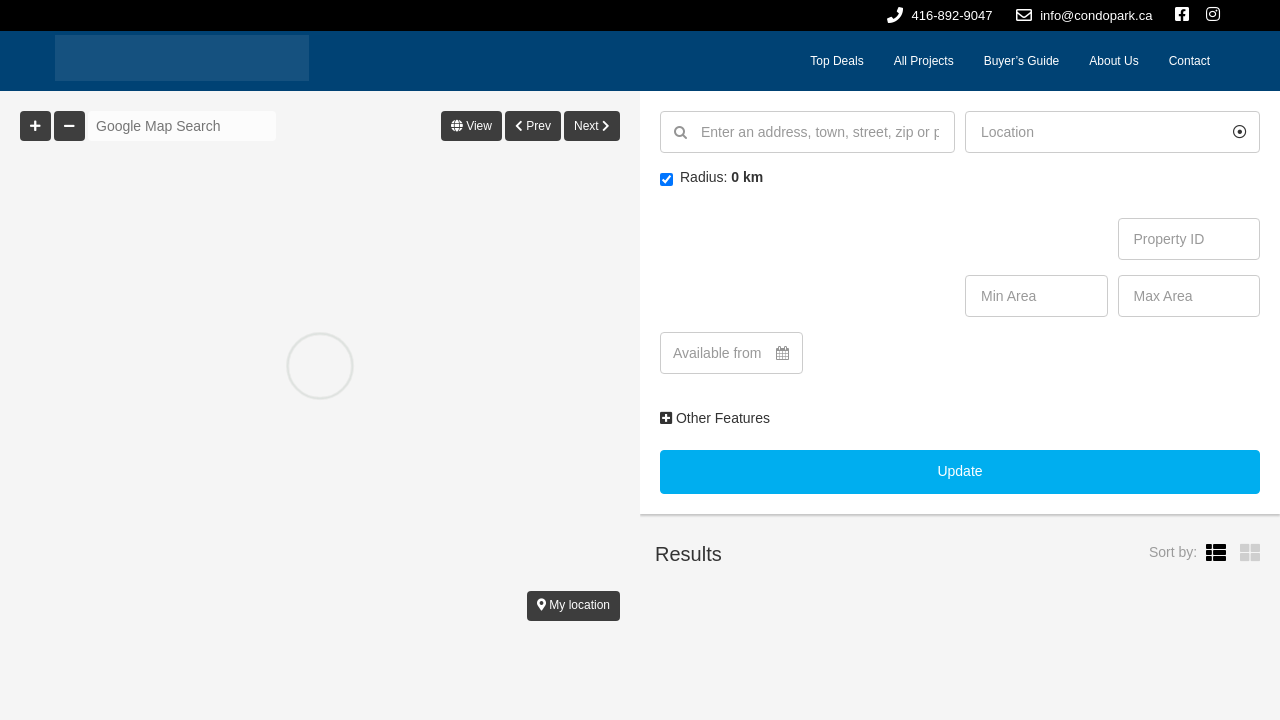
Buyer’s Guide (1022, 61)
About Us (1113, 61)
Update (959, 471)
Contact (1189, 61)
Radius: (711, 177)
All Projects (924, 61)
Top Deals (836, 61)
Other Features (715, 418)
